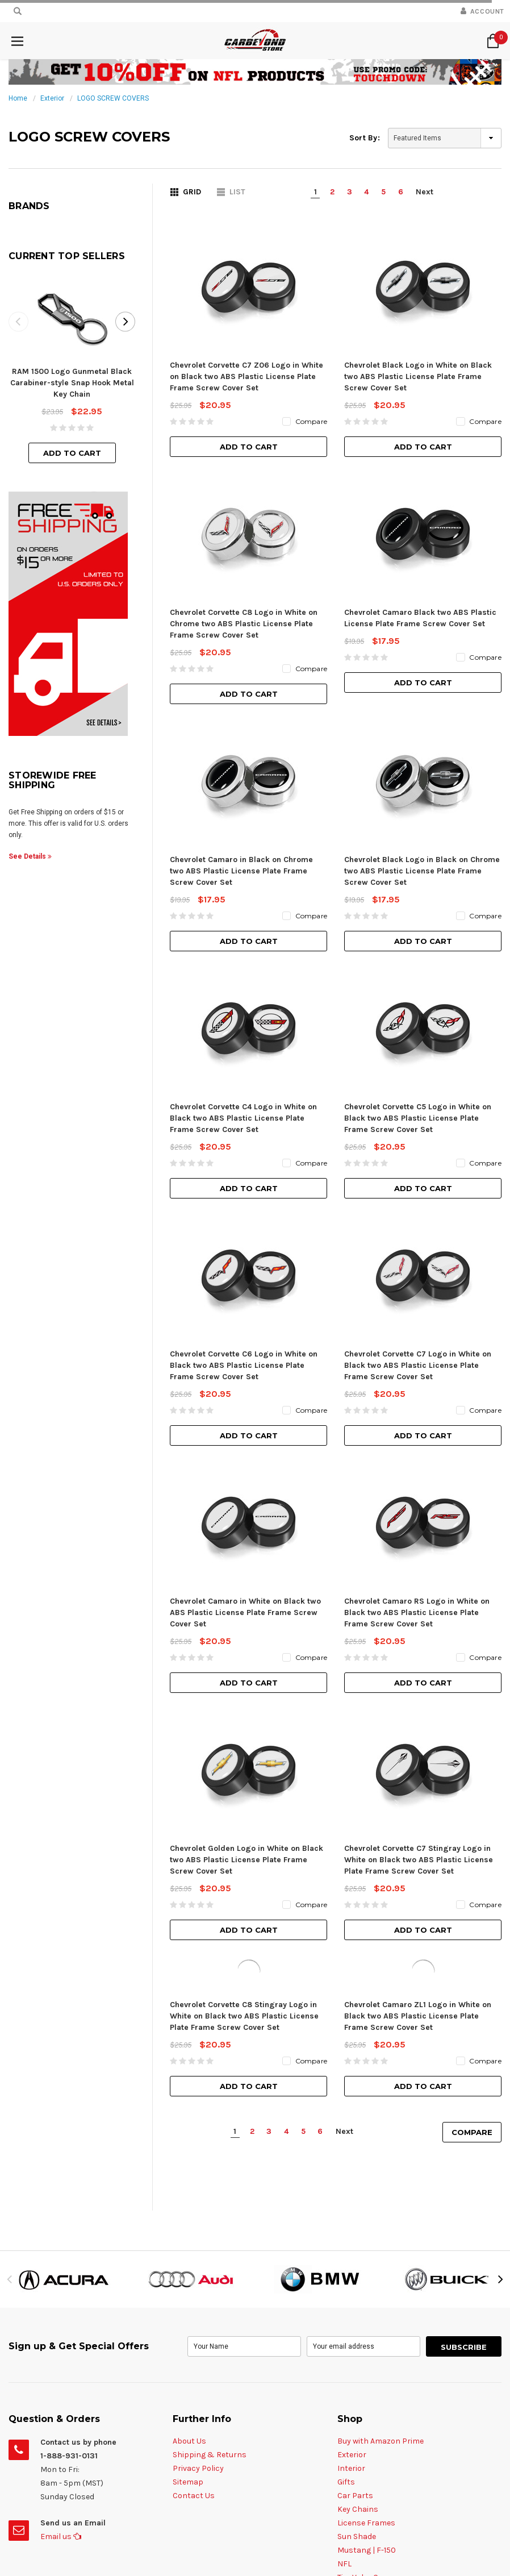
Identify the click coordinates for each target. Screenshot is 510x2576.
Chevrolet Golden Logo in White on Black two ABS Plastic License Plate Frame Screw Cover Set (246, 1405)
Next (424, 192)
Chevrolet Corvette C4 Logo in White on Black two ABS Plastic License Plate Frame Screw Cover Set (243, 936)
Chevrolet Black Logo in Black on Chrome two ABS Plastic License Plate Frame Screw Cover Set (422, 780)
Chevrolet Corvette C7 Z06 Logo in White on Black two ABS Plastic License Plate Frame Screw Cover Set (246, 376)
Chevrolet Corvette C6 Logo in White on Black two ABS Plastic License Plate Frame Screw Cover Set (243, 1092)
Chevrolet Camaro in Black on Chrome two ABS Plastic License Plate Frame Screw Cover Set (241, 780)
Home (18, 98)
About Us (189, 1986)
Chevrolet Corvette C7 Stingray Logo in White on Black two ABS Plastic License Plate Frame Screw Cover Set (418, 1405)
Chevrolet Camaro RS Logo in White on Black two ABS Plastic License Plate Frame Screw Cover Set (417, 1249)
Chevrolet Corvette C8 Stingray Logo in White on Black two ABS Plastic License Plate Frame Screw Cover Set (244, 1561)
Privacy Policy (198, 2014)
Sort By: (364, 138)
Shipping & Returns (209, 2000)
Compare (472, 1677)
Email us (60, 2082)
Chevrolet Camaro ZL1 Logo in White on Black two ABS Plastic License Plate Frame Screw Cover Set (417, 1561)
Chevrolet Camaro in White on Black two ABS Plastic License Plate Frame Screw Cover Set (245, 1249)
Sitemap (188, 2027)
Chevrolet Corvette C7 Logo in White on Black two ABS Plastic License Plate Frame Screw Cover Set (417, 1092)
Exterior (52, 98)
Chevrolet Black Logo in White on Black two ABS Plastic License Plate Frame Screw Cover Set (418, 376)
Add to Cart (72, 452)
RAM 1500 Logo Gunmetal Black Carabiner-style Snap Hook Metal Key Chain (72, 383)
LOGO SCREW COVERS (113, 98)
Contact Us (194, 2041)
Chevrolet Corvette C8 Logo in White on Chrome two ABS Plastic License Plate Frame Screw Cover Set (243, 623)
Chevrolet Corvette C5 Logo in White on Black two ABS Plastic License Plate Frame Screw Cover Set (417, 936)
